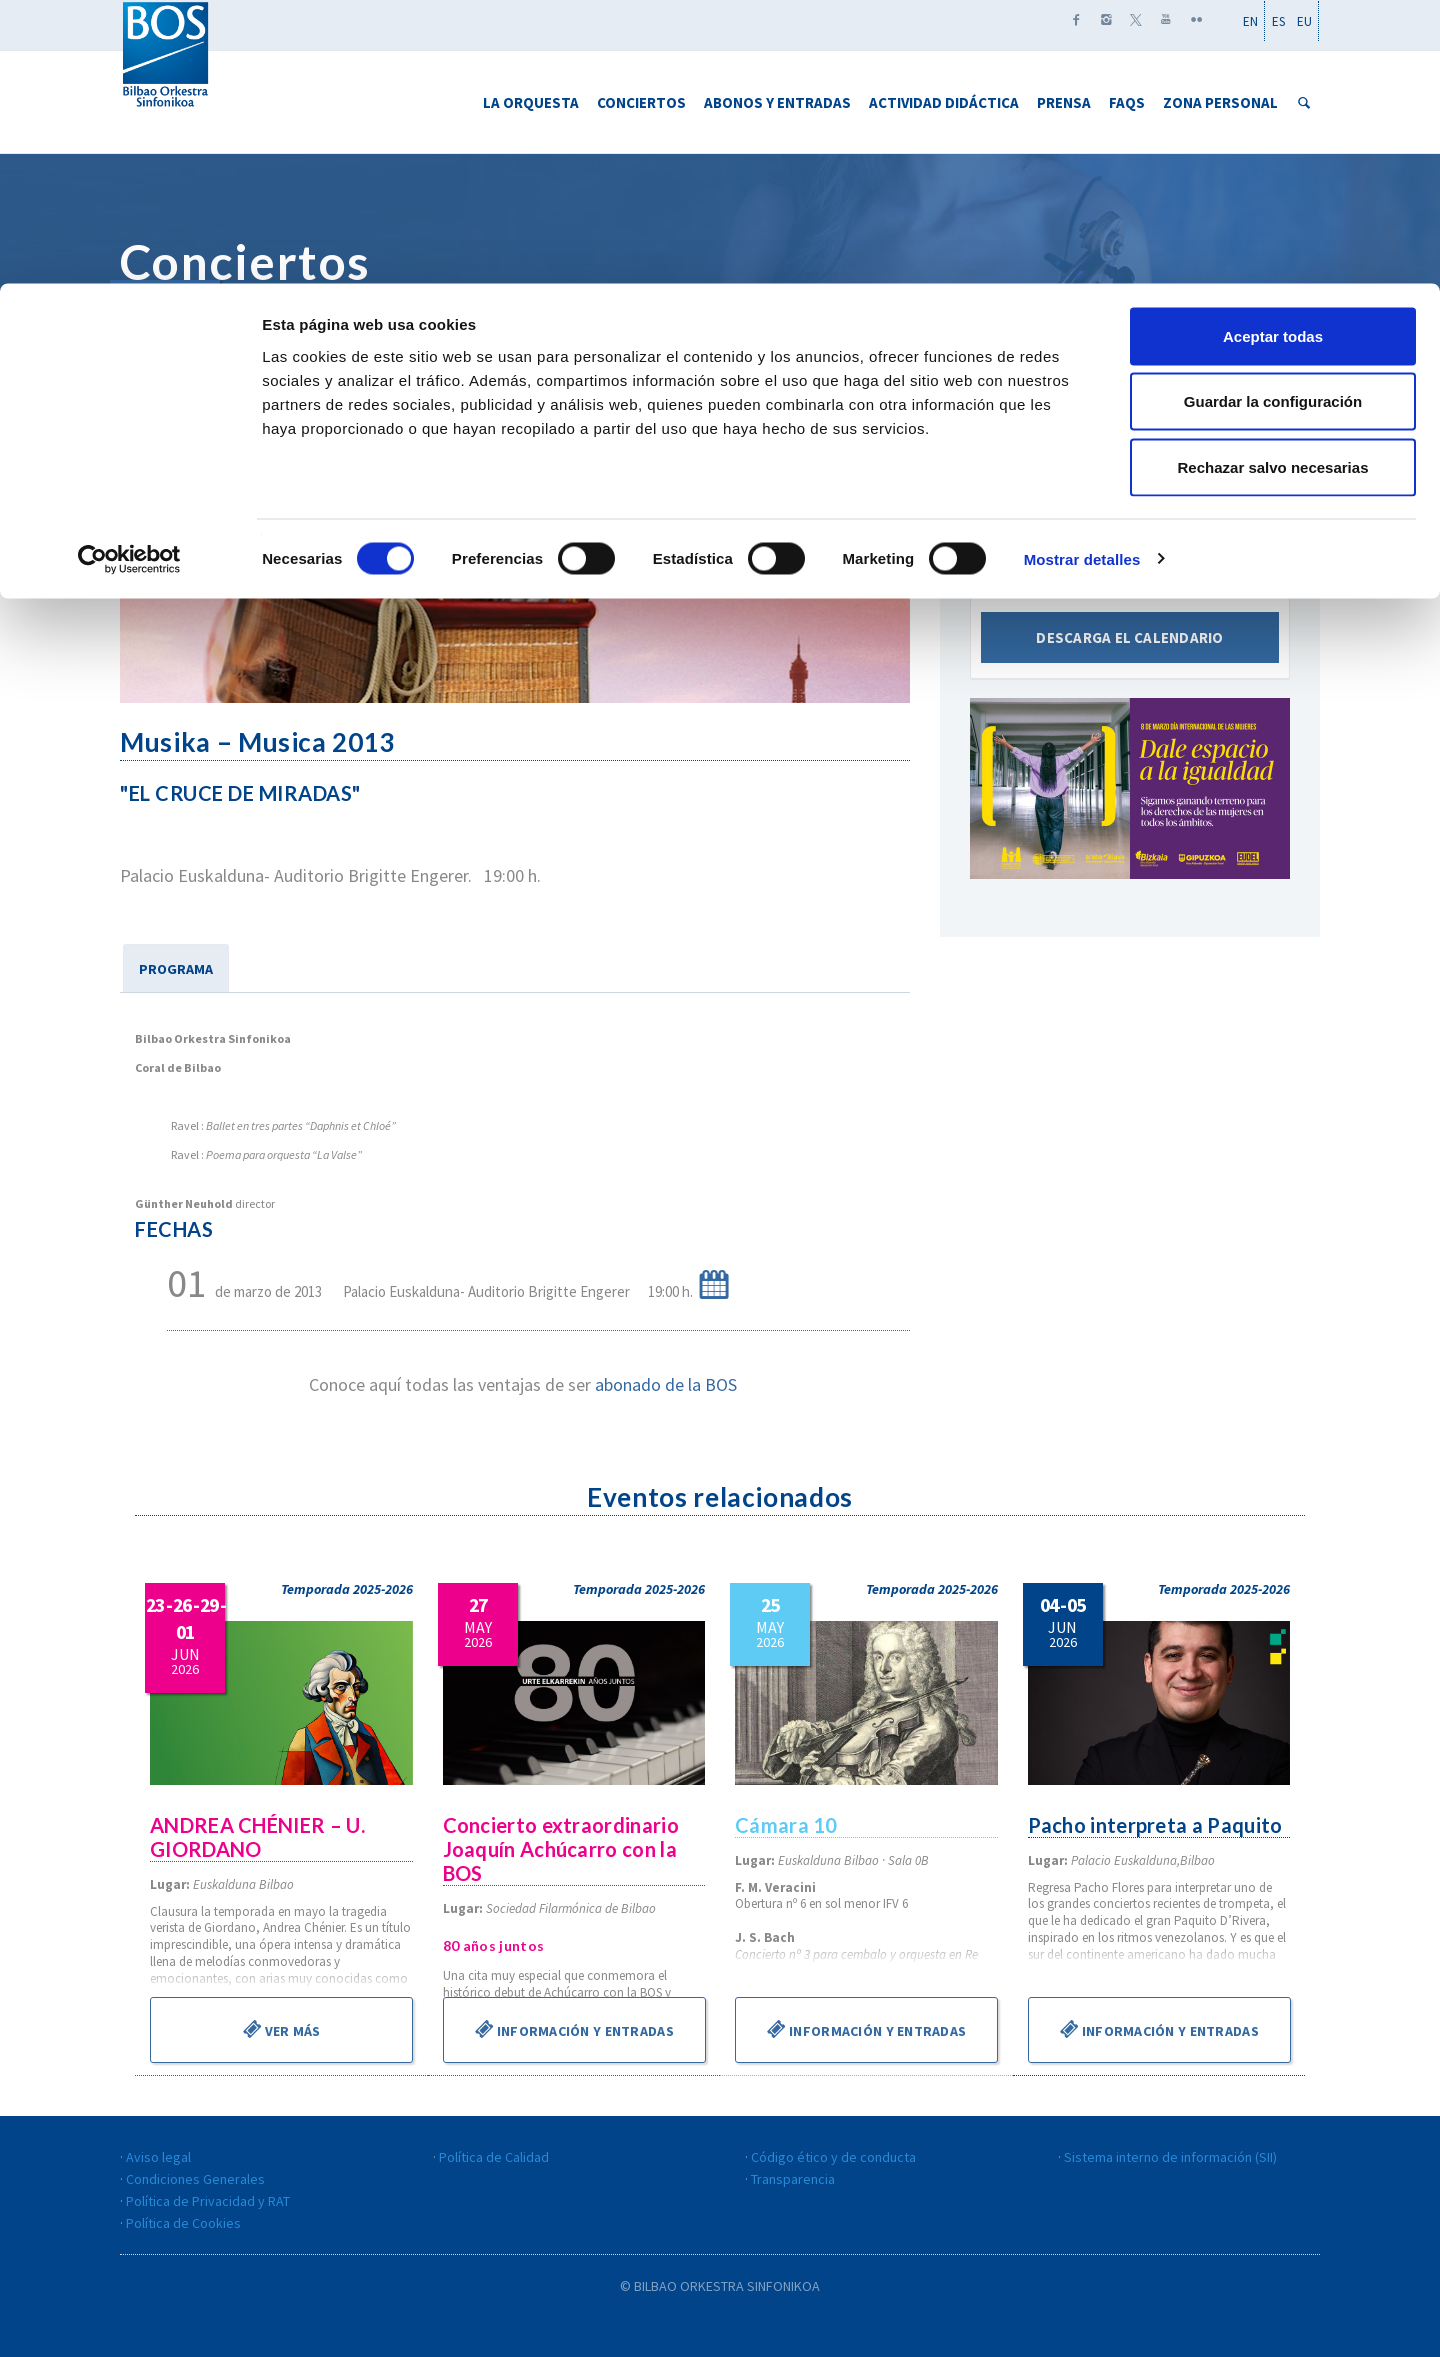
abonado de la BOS (666, 1384)
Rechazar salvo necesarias (1273, 183)
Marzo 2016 (1129, 536)
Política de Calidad (494, 2157)
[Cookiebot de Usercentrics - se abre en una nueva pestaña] (129, 276)
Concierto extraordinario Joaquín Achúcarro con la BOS (563, 1849)
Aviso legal (158, 2157)
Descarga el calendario (1130, 653)
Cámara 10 (787, 1825)
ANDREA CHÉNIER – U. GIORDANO (259, 1837)
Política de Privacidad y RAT (208, 2201)
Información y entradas (573, 2029)
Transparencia (793, 2179)
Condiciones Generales (195, 2179)
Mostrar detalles (1082, 275)
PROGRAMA (176, 969)
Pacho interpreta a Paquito (1158, 1825)
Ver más (282, 2029)
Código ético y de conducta (833, 2157)
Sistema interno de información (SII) (1170, 2157)
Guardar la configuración (1273, 118)
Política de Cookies (183, 2223)
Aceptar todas (1273, 52)
